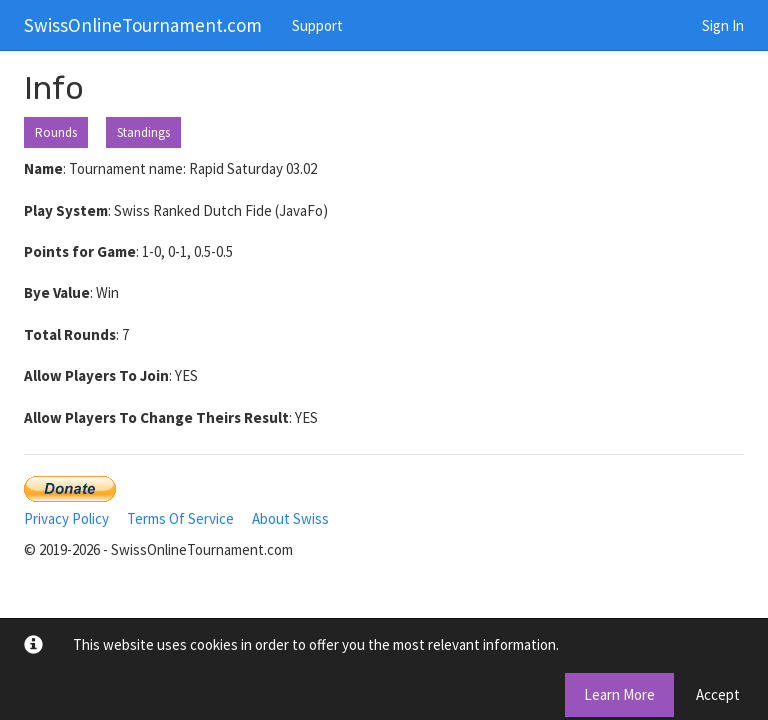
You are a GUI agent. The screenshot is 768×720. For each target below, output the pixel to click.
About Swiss (290, 518)
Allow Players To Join (96, 375)
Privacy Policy (66, 518)
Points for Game (80, 251)
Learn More (619, 694)
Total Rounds (70, 334)
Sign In (723, 25)
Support (317, 25)
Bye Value (57, 292)
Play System (66, 210)
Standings (143, 132)
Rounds (56, 132)
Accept (718, 694)
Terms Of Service (180, 518)
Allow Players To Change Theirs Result (156, 417)
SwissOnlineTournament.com (143, 25)
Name (43, 168)
